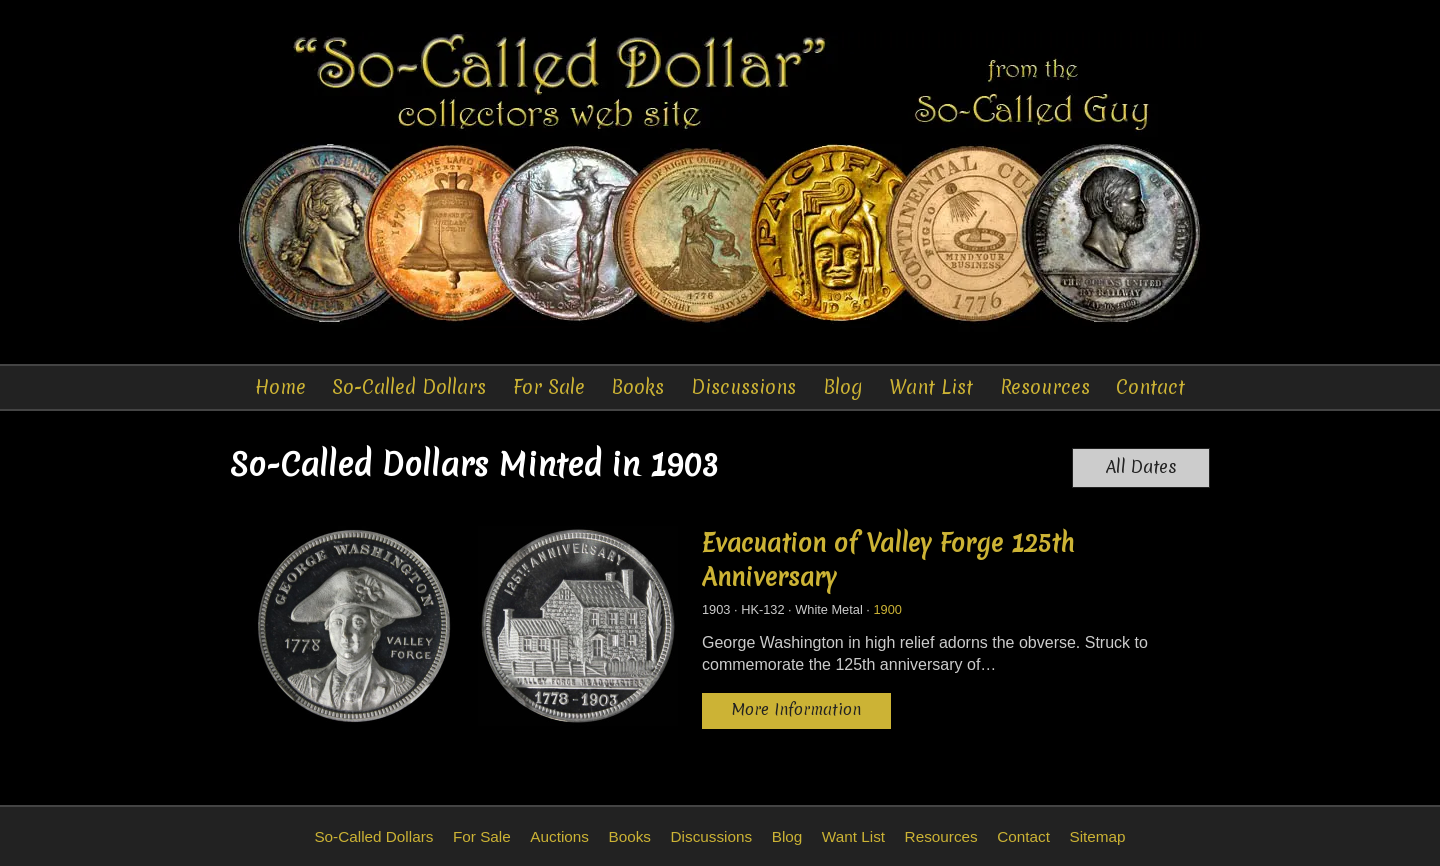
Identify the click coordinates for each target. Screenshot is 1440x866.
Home (280, 387)
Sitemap (1097, 836)
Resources (1045, 387)
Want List (931, 387)
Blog (843, 387)
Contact (1150, 387)
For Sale (549, 387)
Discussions (743, 387)
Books (637, 387)
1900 (887, 609)
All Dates (1141, 467)
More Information (796, 709)
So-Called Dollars (409, 387)
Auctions (559, 836)
